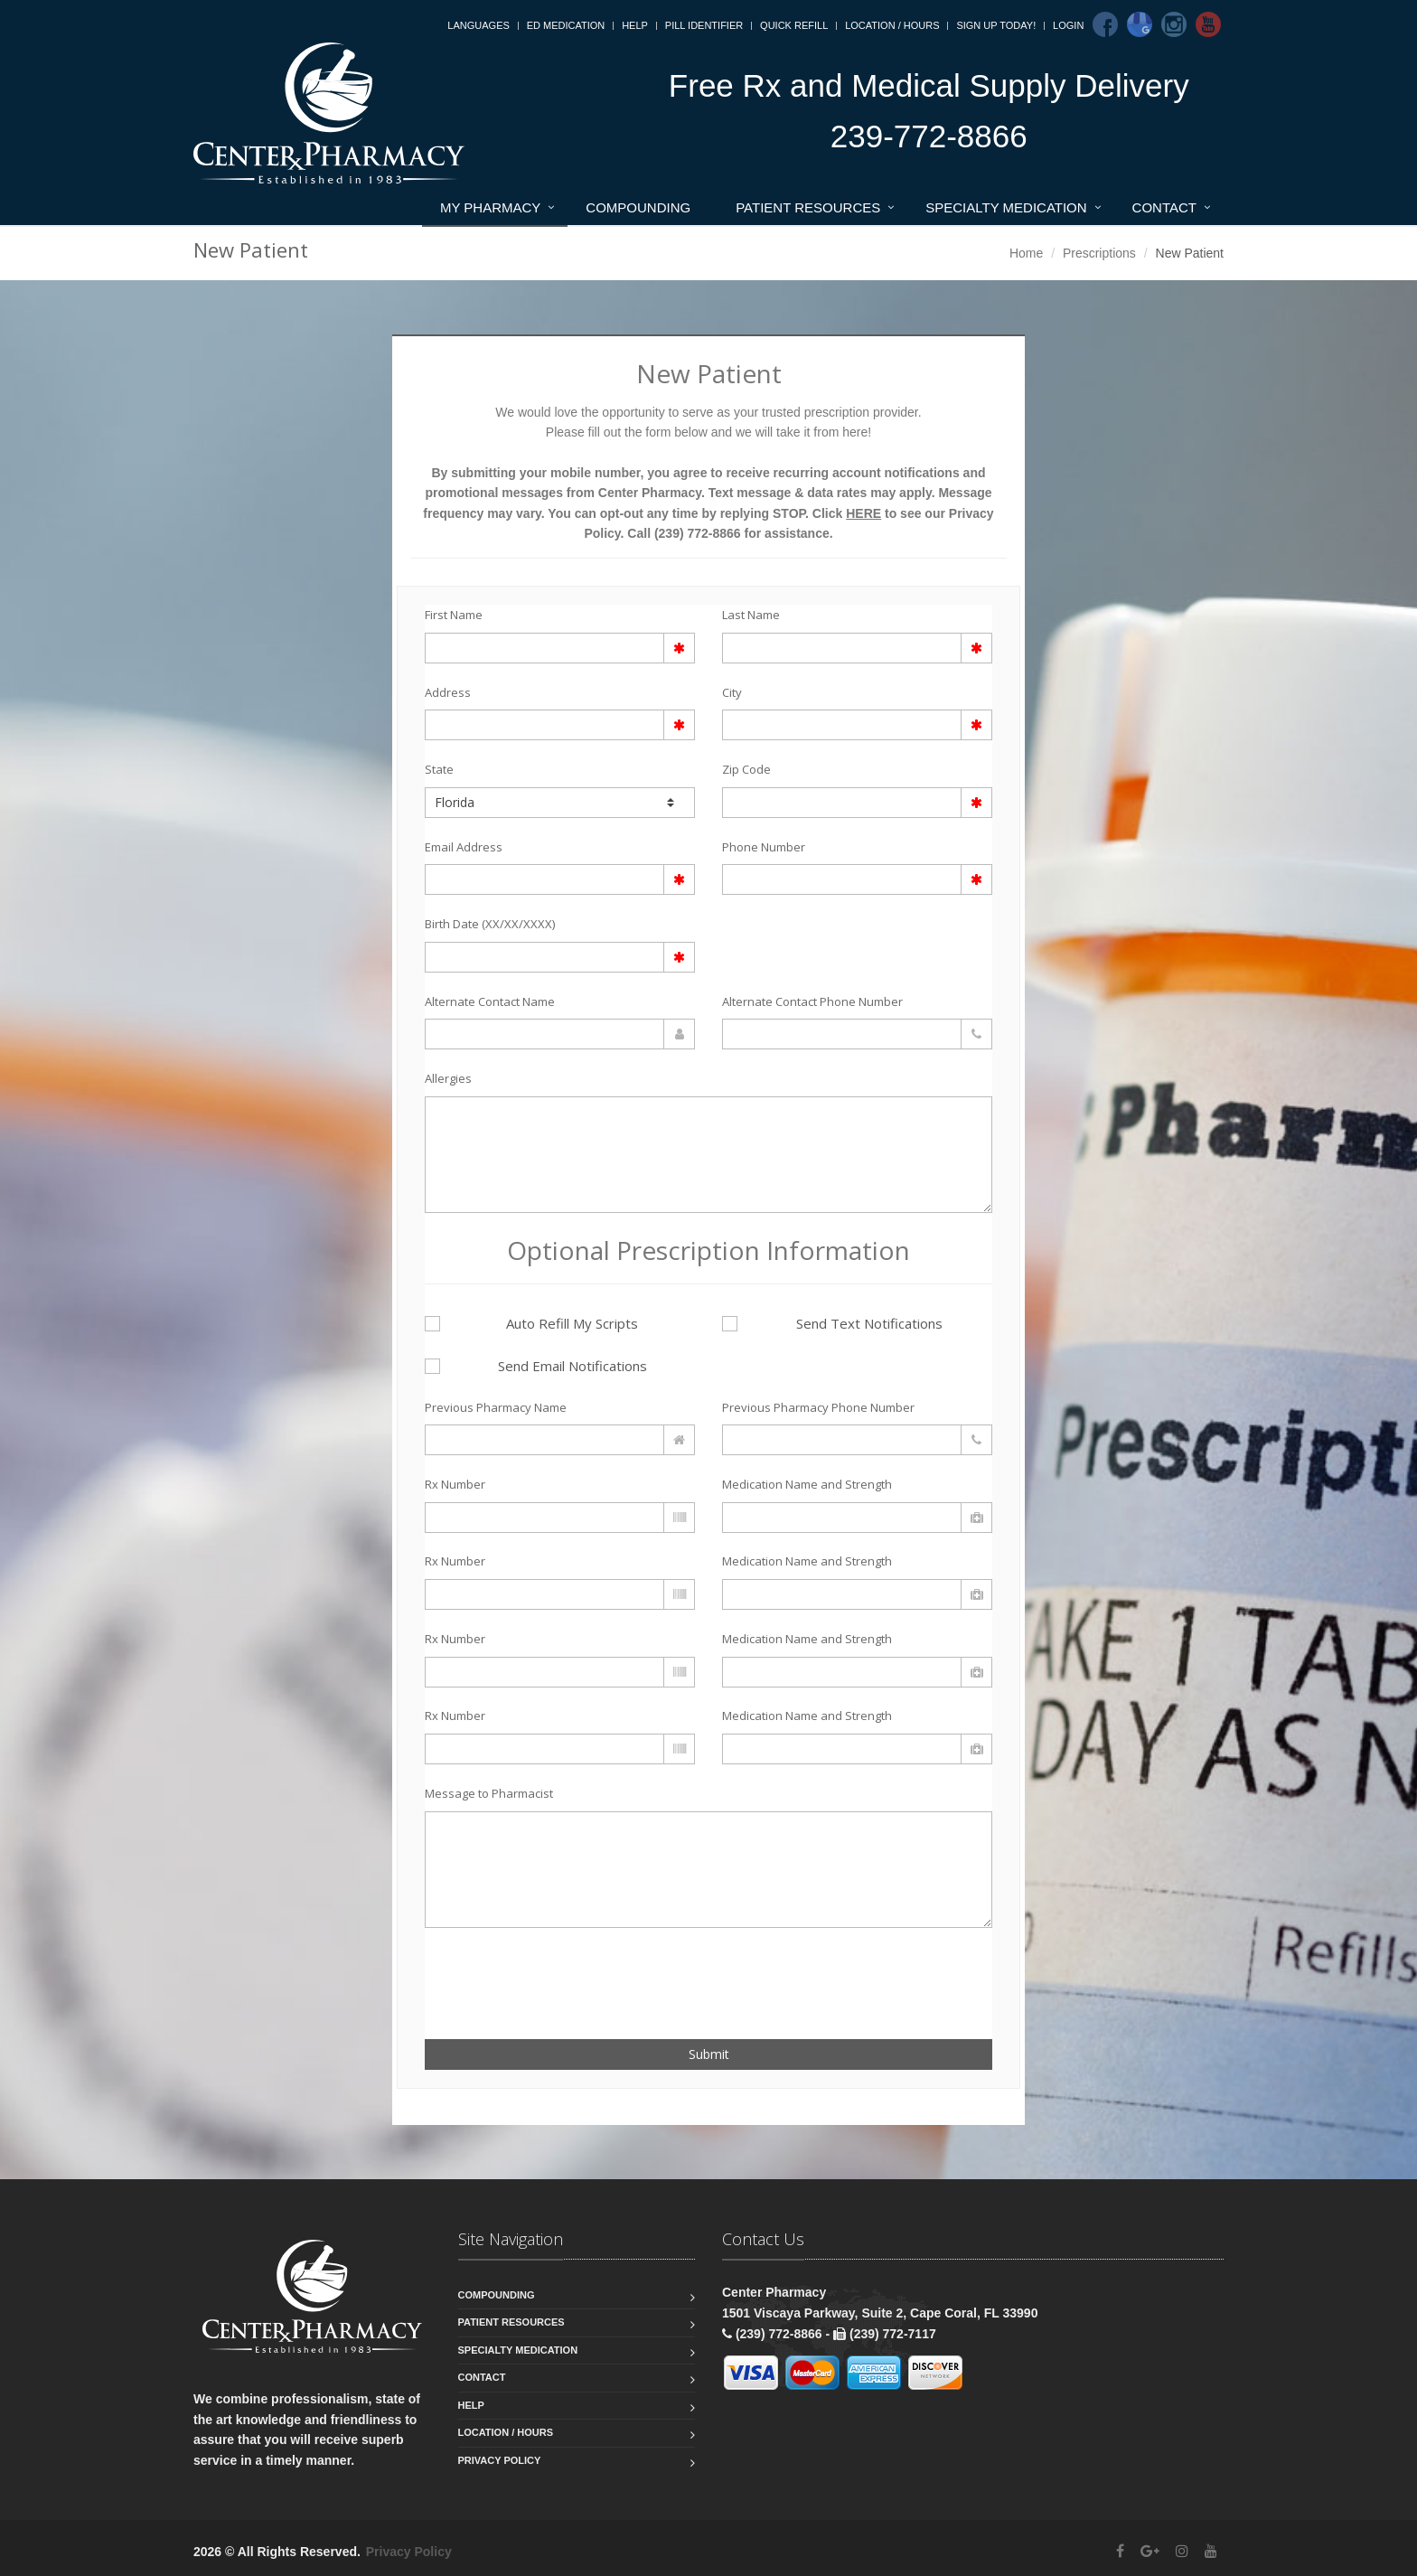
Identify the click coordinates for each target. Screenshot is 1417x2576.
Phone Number (763, 847)
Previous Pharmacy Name (496, 1407)
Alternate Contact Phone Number (812, 1001)
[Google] (1139, 24)
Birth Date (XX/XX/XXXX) (490, 924)
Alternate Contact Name (490, 1001)
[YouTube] (1211, 2551)
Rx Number (455, 1484)
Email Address (463, 847)
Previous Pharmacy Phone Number (818, 1407)
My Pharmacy (490, 207)
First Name (454, 614)
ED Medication (566, 25)
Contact (1164, 207)
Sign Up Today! (996, 25)
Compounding (638, 207)
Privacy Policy (499, 2460)
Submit (709, 2054)
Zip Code (746, 769)
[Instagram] (1174, 24)
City (732, 692)
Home (1026, 253)
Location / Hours (892, 25)
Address (448, 692)
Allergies (448, 1078)
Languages (478, 25)
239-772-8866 (929, 136)
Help (635, 25)
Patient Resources (808, 207)
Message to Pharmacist (489, 1793)
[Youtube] (1208, 24)
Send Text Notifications (832, 1323)
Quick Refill (794, 25)
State (439, 769)
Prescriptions (1099, 253)
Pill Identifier (704, 25)
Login (1068, 25)
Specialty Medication (1005, 207)
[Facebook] (1105, 24)
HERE (863, 513)
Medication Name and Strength (807, 1484)
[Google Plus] (1149, 2551)
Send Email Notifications (536, 1366)
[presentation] (530, 1973)
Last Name (751, 614)
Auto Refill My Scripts (531, 1323)
